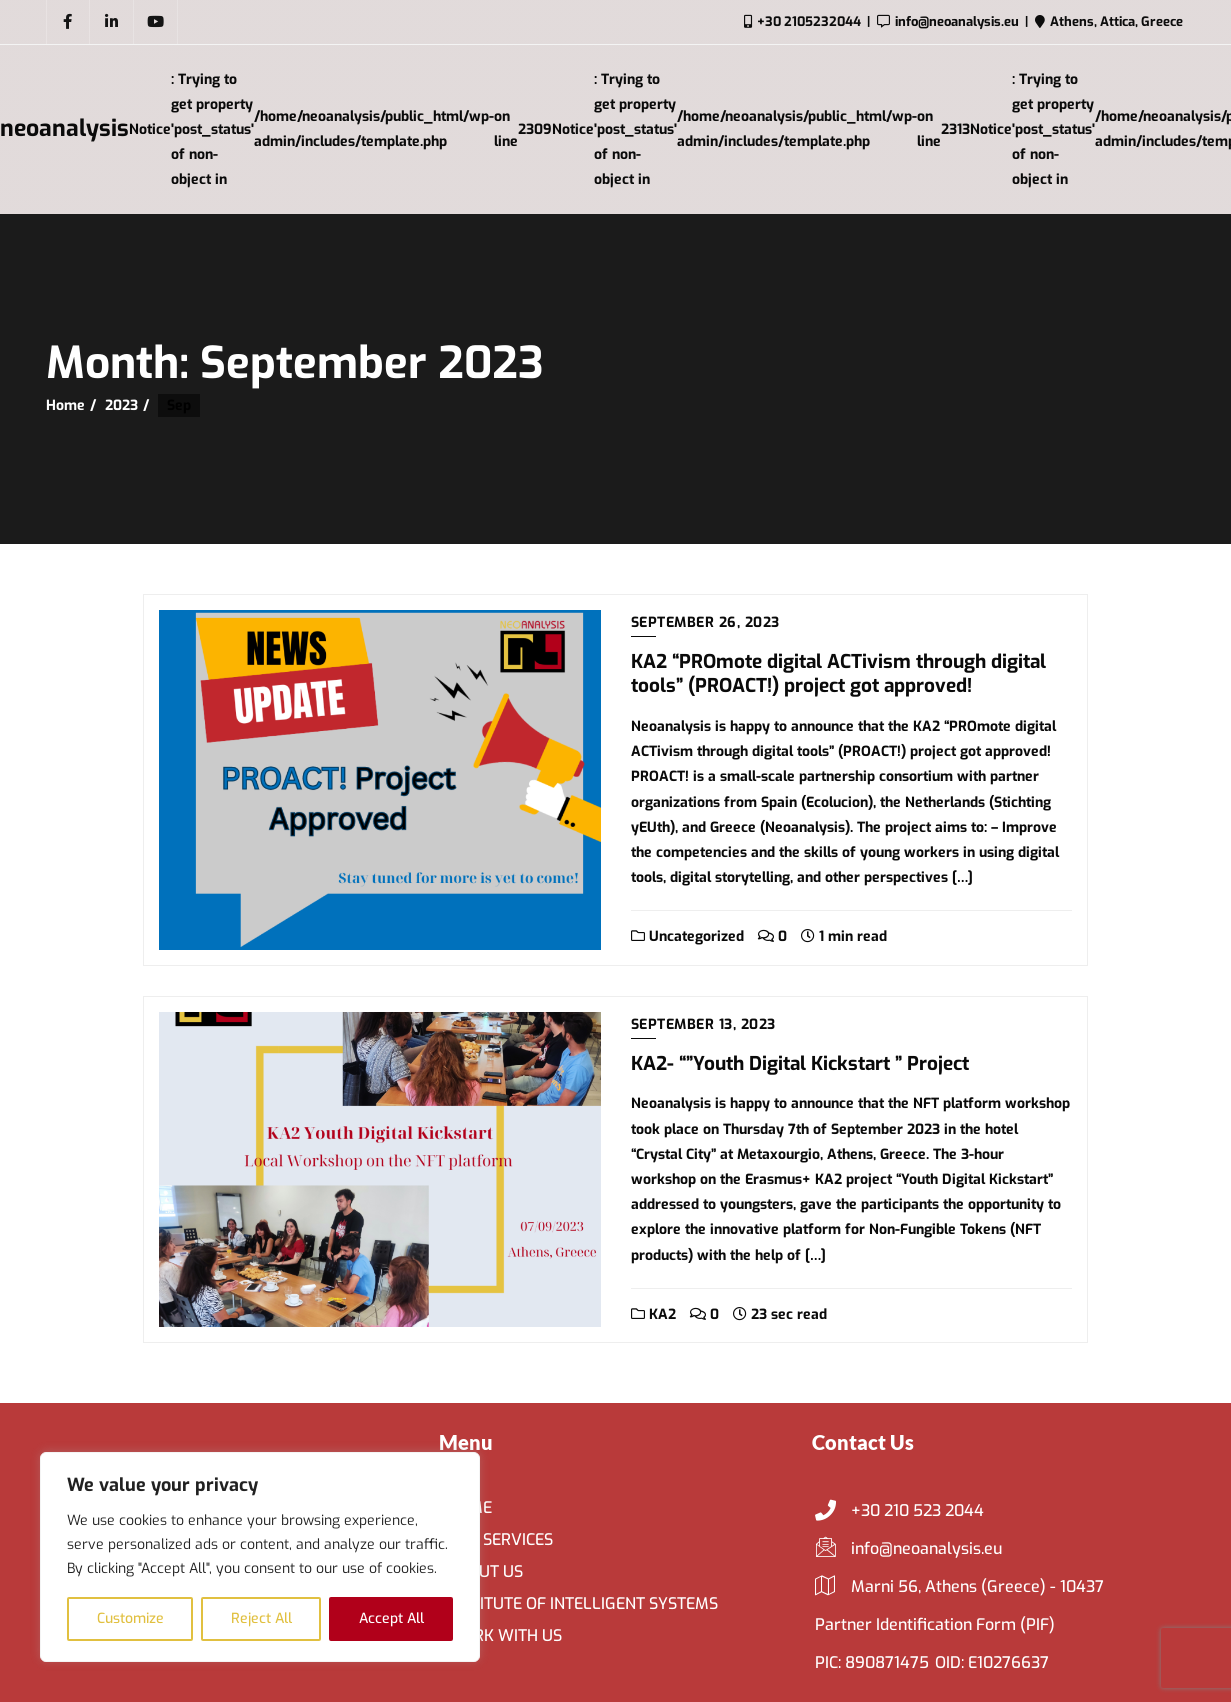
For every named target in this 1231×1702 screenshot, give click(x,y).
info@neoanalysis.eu (908, 1549)
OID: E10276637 (992, 1662)
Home (65, 405)
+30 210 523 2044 (899, 1511)
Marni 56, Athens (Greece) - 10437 (959, 1587)
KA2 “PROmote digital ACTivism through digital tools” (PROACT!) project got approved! (838, 674)
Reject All (261, 1618)
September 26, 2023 (705, 622)
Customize (130, 1618)
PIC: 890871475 (872, 1662)
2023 (121, 405)
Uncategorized (687, 936)
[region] (260, 1557)
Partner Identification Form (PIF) (935, 1624)
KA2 (653, 1314)
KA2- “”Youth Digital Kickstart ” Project (800, 1063)
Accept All (391, 1618)
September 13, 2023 (703, 1024)
